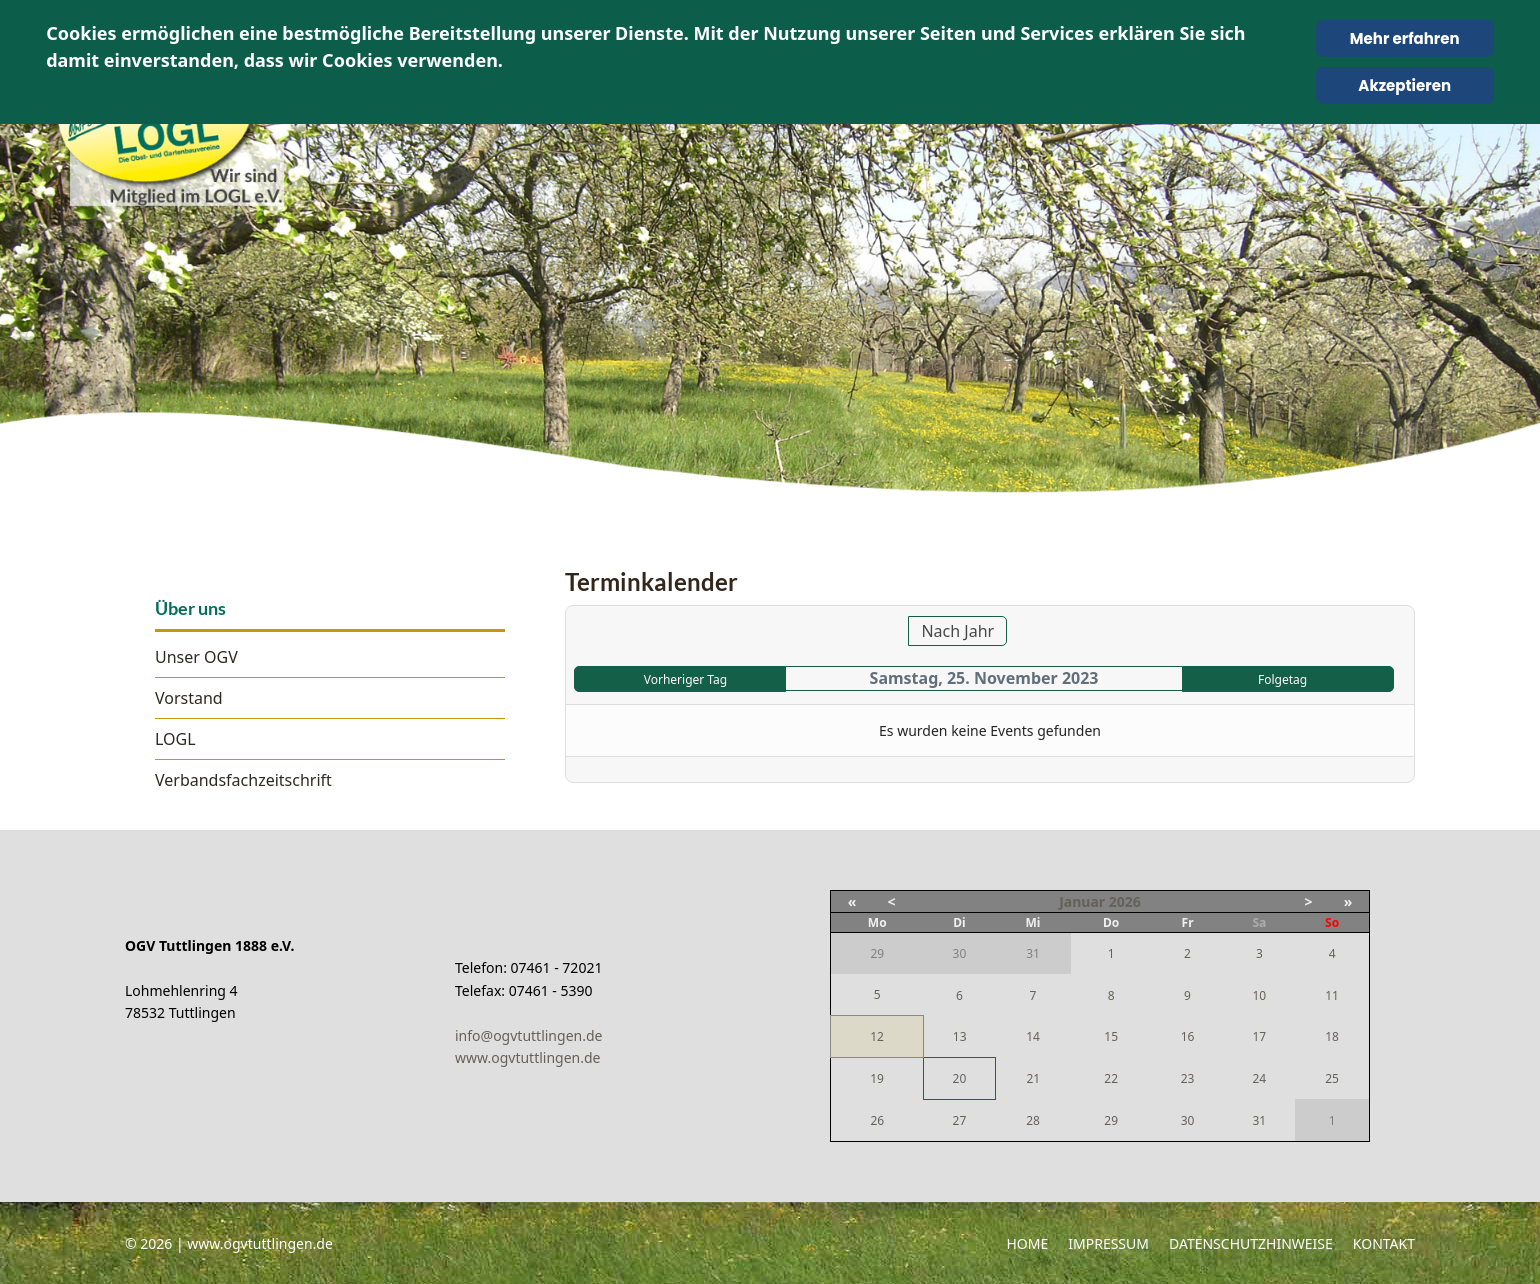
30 (1188, 1120)
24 (1259, 1078)
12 (877, 1036)
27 (960, 1120)
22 (1111, 1078)
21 (1033, 1078)
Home (1027, 1243)
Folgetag (1282, 679)
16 (1188, 1036)
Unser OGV (196, 657)
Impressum (1108, 1243)
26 (877, 1120)
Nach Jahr (957, 631)
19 (877, 1078)
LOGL (175, 739)
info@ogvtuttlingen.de (528, 1035)
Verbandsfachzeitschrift (243, 780)
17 (1259, 1036)
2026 (1125, 901)
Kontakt (1384, 1243)
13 (960, 1036)
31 (1259, 1120)
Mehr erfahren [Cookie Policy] (1405, 38)
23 (1188, 1078)
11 (1332, 995)
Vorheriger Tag (685, 679)
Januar (1082, 901)
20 (960, 1078)
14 (1033, 1036)
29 (1111, 1120)
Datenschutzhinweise (1251, 1243)
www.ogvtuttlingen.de (528, 1057)
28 (1033, 1120)
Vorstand (189, 698)
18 (1332, 1036)
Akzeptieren (1404, 85)
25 (1332, 1078)
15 (1111, 1036)
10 (1259, 995)
